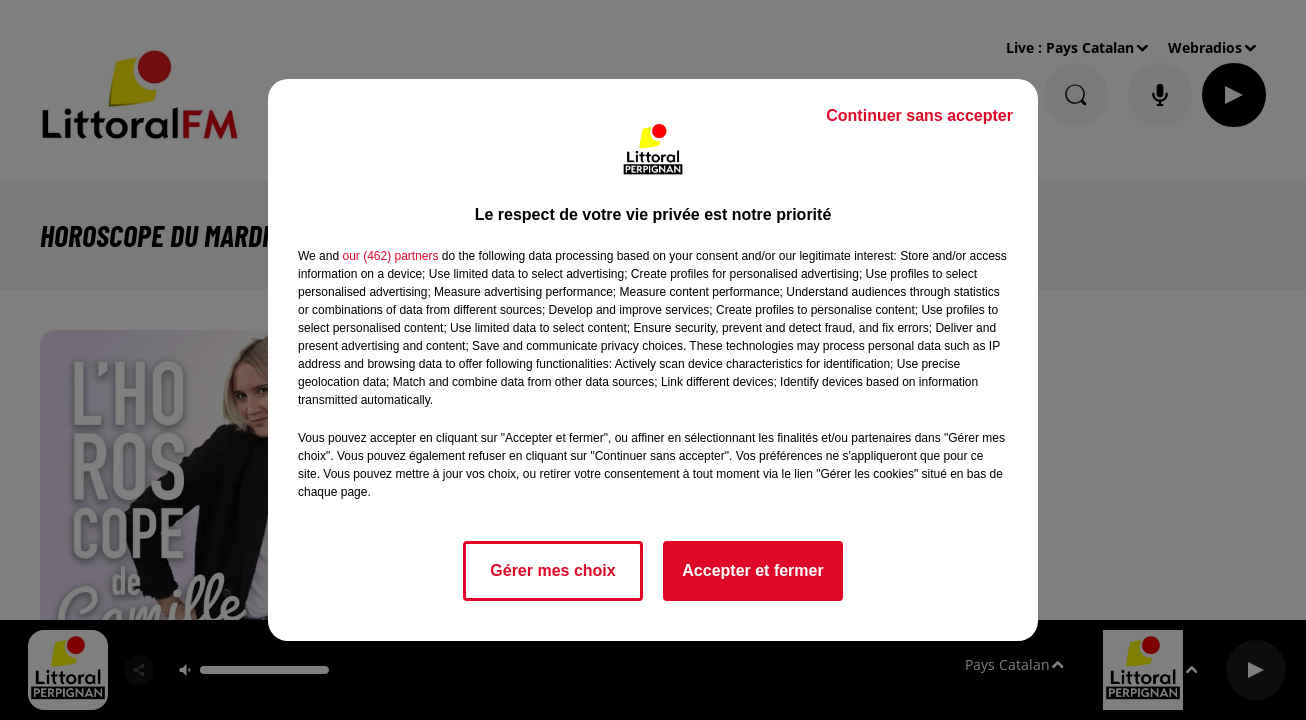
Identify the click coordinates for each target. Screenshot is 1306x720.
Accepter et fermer (752, 570)
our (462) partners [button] (390, 256)
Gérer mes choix (552, 570)
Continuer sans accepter (919, 115)
